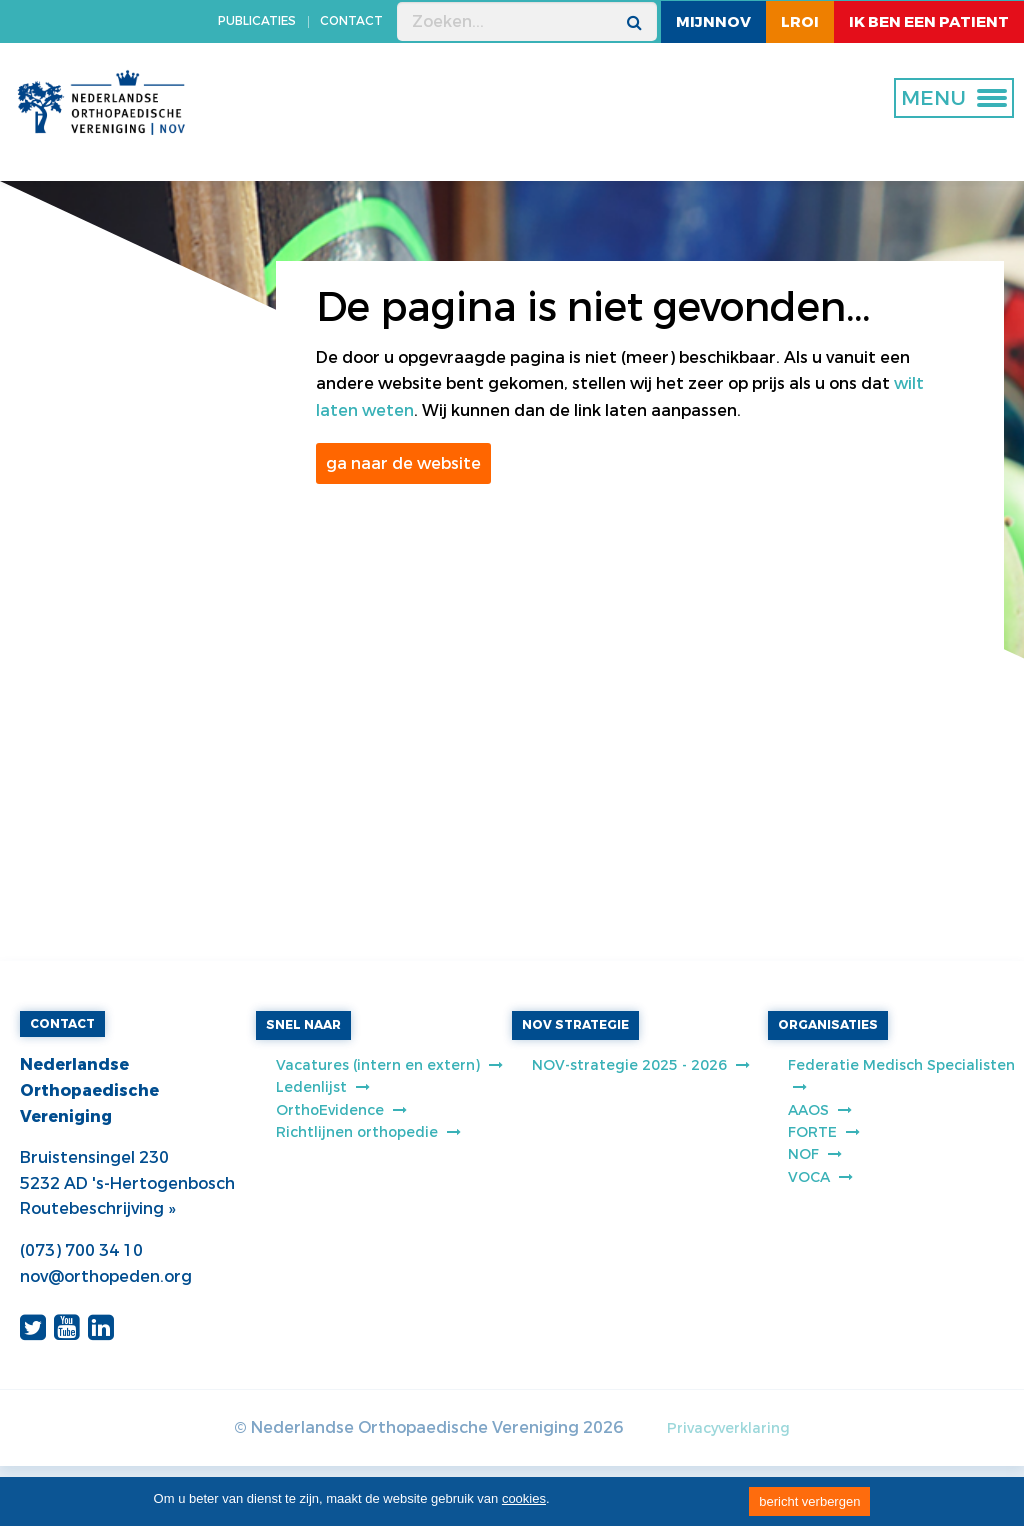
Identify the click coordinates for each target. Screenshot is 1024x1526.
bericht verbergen (809, 1501)
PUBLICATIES (257, 21)
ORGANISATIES (828, 1025)
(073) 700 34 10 (81, 1250)
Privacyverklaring (728, 1428)
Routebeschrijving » (97, 1208)
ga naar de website (403, 463)
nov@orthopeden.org (106, 1276)
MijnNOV (713, 22)
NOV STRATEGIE (575, 1025)
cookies (524, 1498)
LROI (800, 22)
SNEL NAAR (303, 1025)
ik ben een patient (929, 22)
